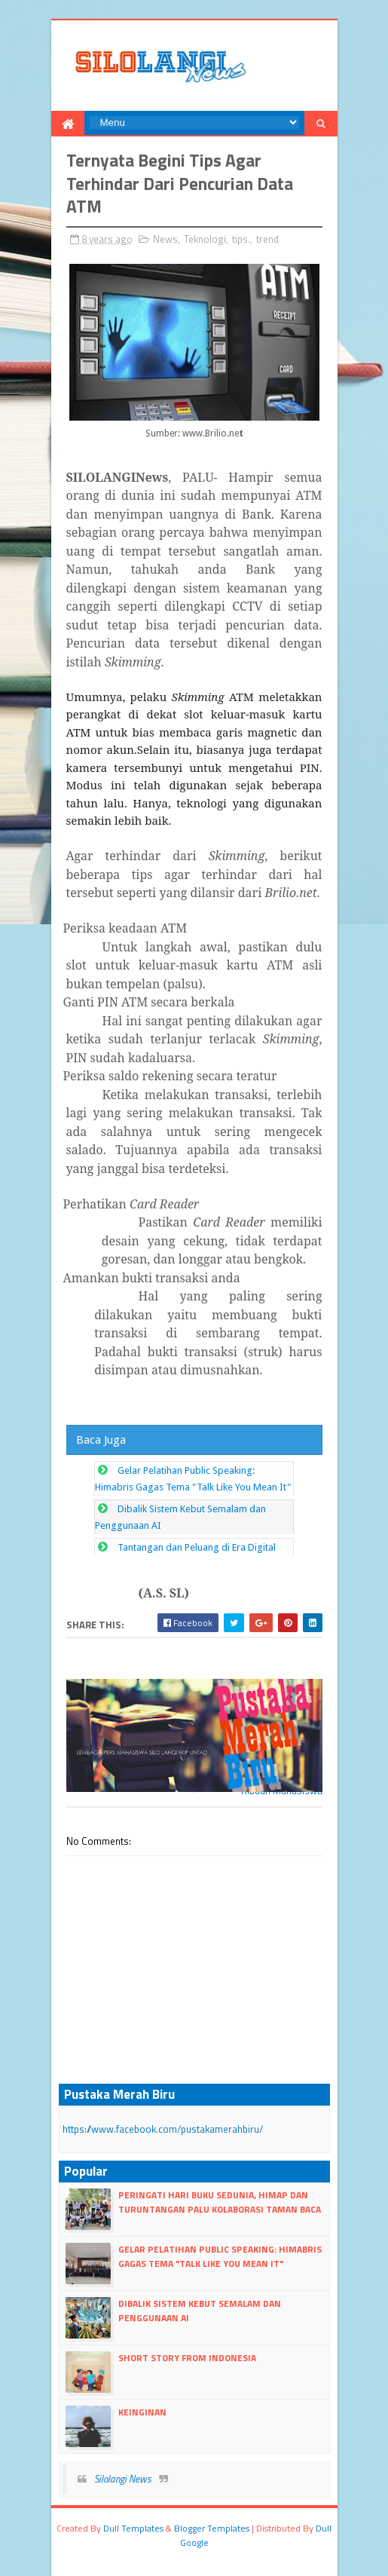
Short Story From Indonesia (187, 2358)
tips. (241, 239)
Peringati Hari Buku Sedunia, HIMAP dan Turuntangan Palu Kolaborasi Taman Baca (219, 2202)
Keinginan (142, 2412)
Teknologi (205, 239)
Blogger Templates (211, 2528)
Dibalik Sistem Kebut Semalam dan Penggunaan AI (199, 2310)
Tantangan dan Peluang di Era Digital (197, 1547)
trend (267, 239)
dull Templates (133, 2528)
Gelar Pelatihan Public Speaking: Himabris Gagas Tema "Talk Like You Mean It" (220, 2256)
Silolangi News (122, 2478)
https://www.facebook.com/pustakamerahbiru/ (163, 2128)
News (165, 239)
